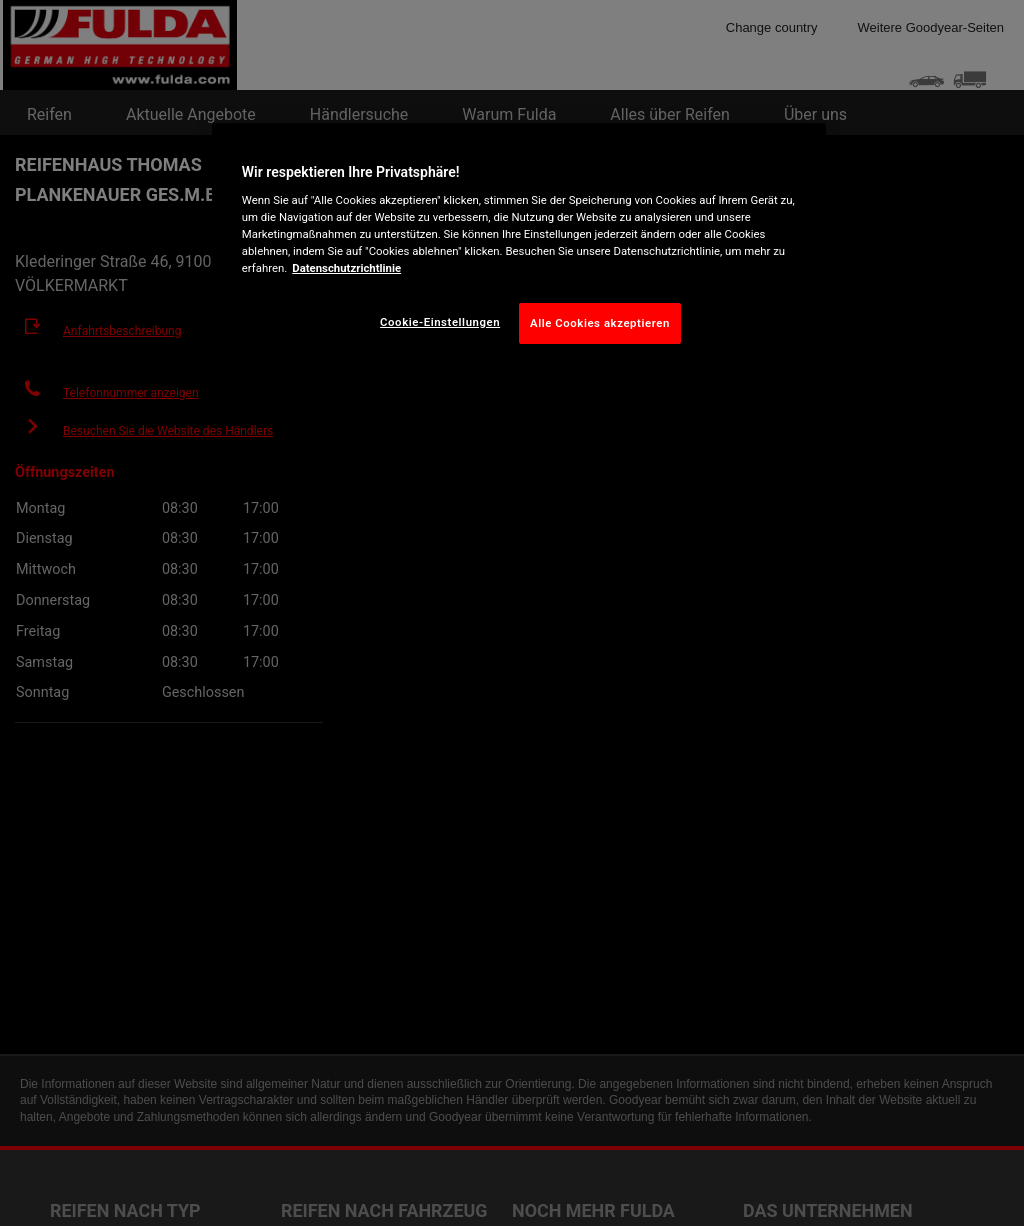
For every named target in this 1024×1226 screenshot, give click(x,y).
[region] (519, 249)
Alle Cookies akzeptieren (600, 323)
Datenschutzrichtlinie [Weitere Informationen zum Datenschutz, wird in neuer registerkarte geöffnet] (346, 268)
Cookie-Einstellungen (440, 322)
